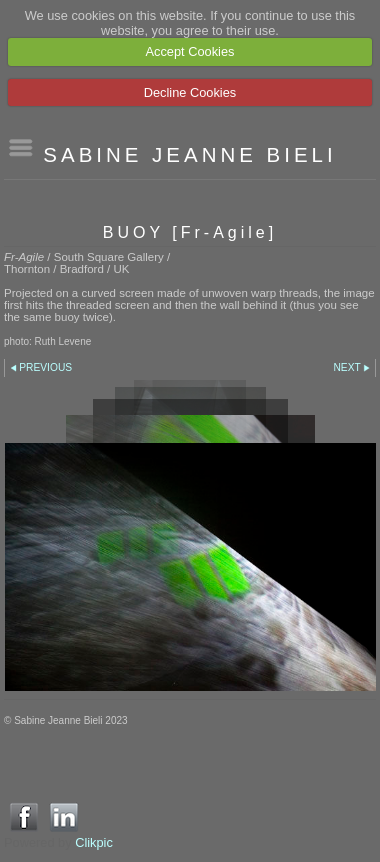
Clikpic (94, 842)
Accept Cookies (190, 51)
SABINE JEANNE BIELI (189, 154)
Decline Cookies (190, 92)
